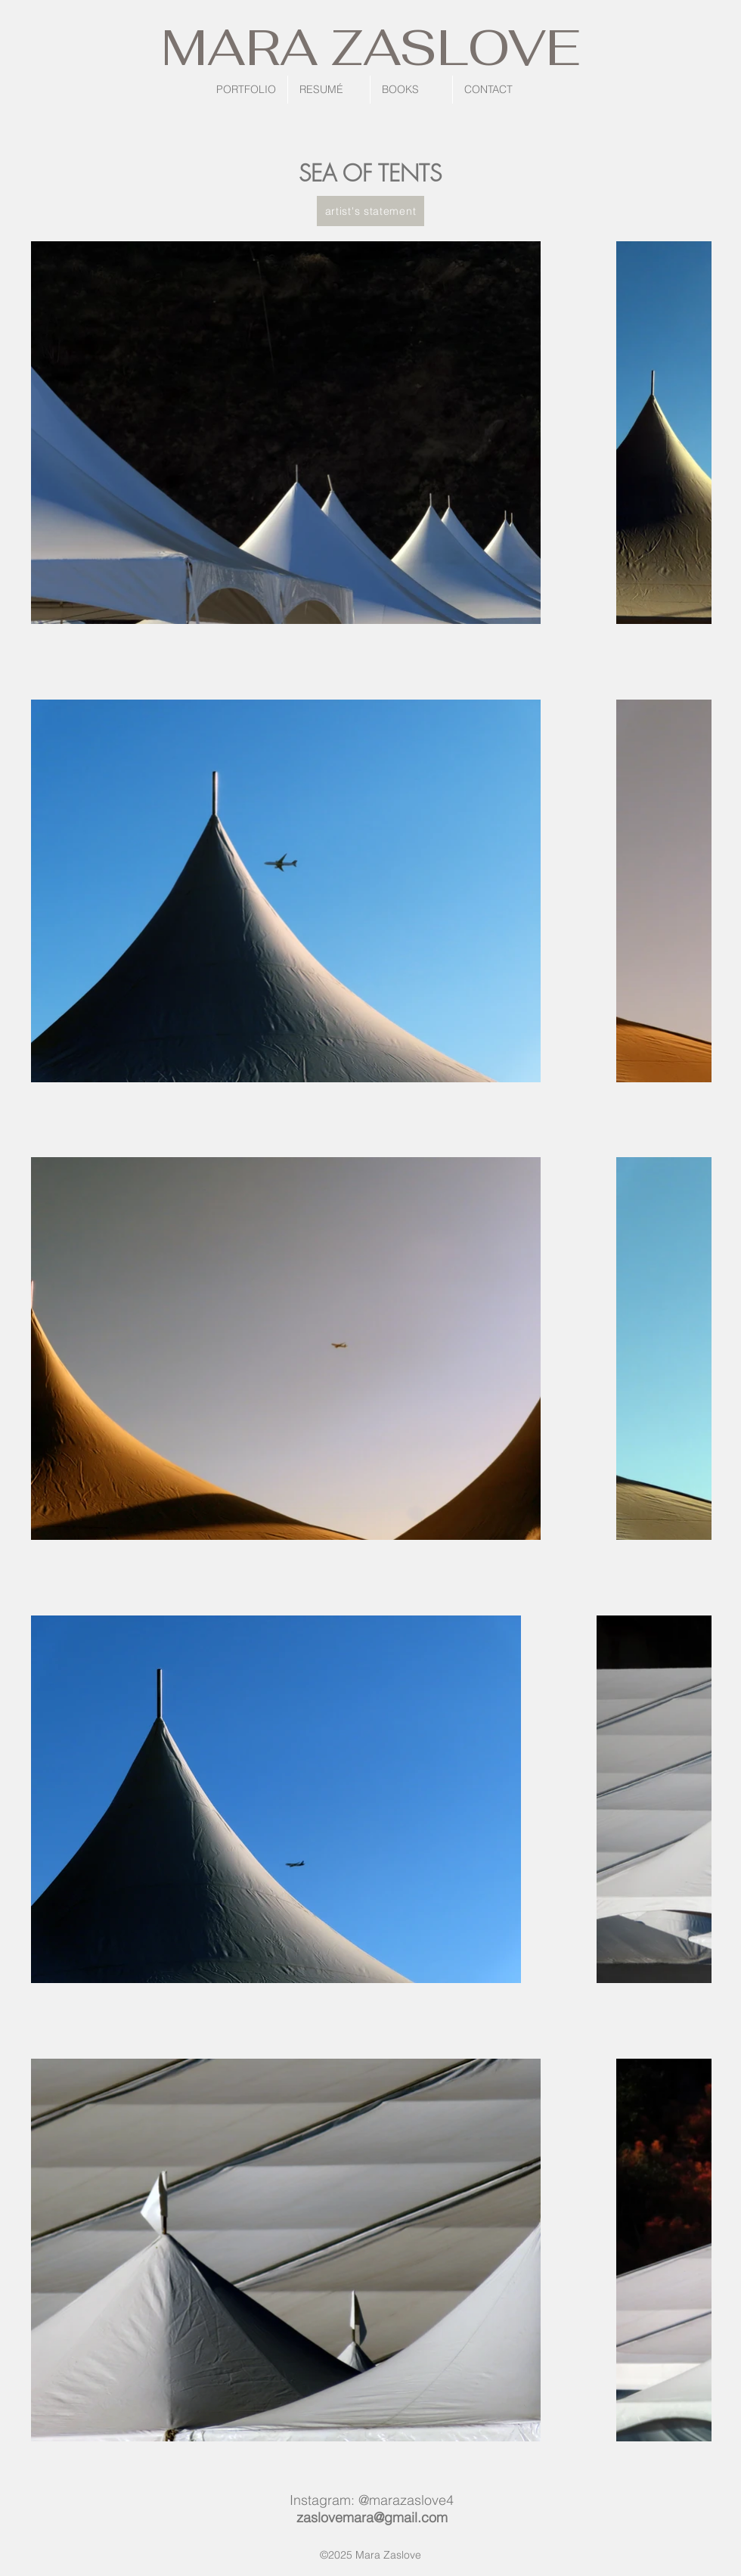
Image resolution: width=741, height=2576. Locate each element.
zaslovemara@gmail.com (372, 2517)
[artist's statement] (370, 211)
